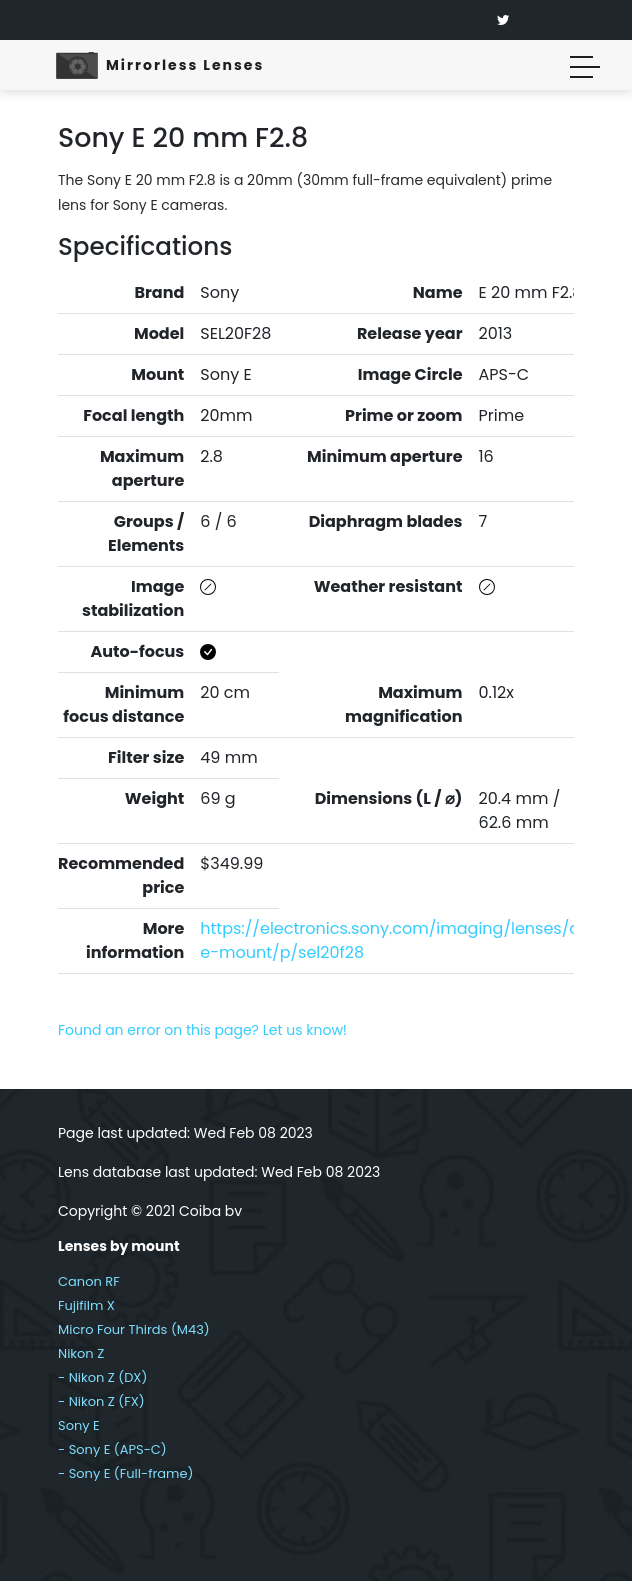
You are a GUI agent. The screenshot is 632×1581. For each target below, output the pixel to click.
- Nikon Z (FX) (101, 1401)
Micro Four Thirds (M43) (134, 1329)
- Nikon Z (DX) (102, 1377)
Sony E (79, 1425)
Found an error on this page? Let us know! (202, 1030)
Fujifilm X (86, 1305)
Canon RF (89, 1281)
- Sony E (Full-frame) (125, 1473)
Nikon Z (81, 1353)
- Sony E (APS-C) (112, 1449)
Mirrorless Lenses (185, 65)
